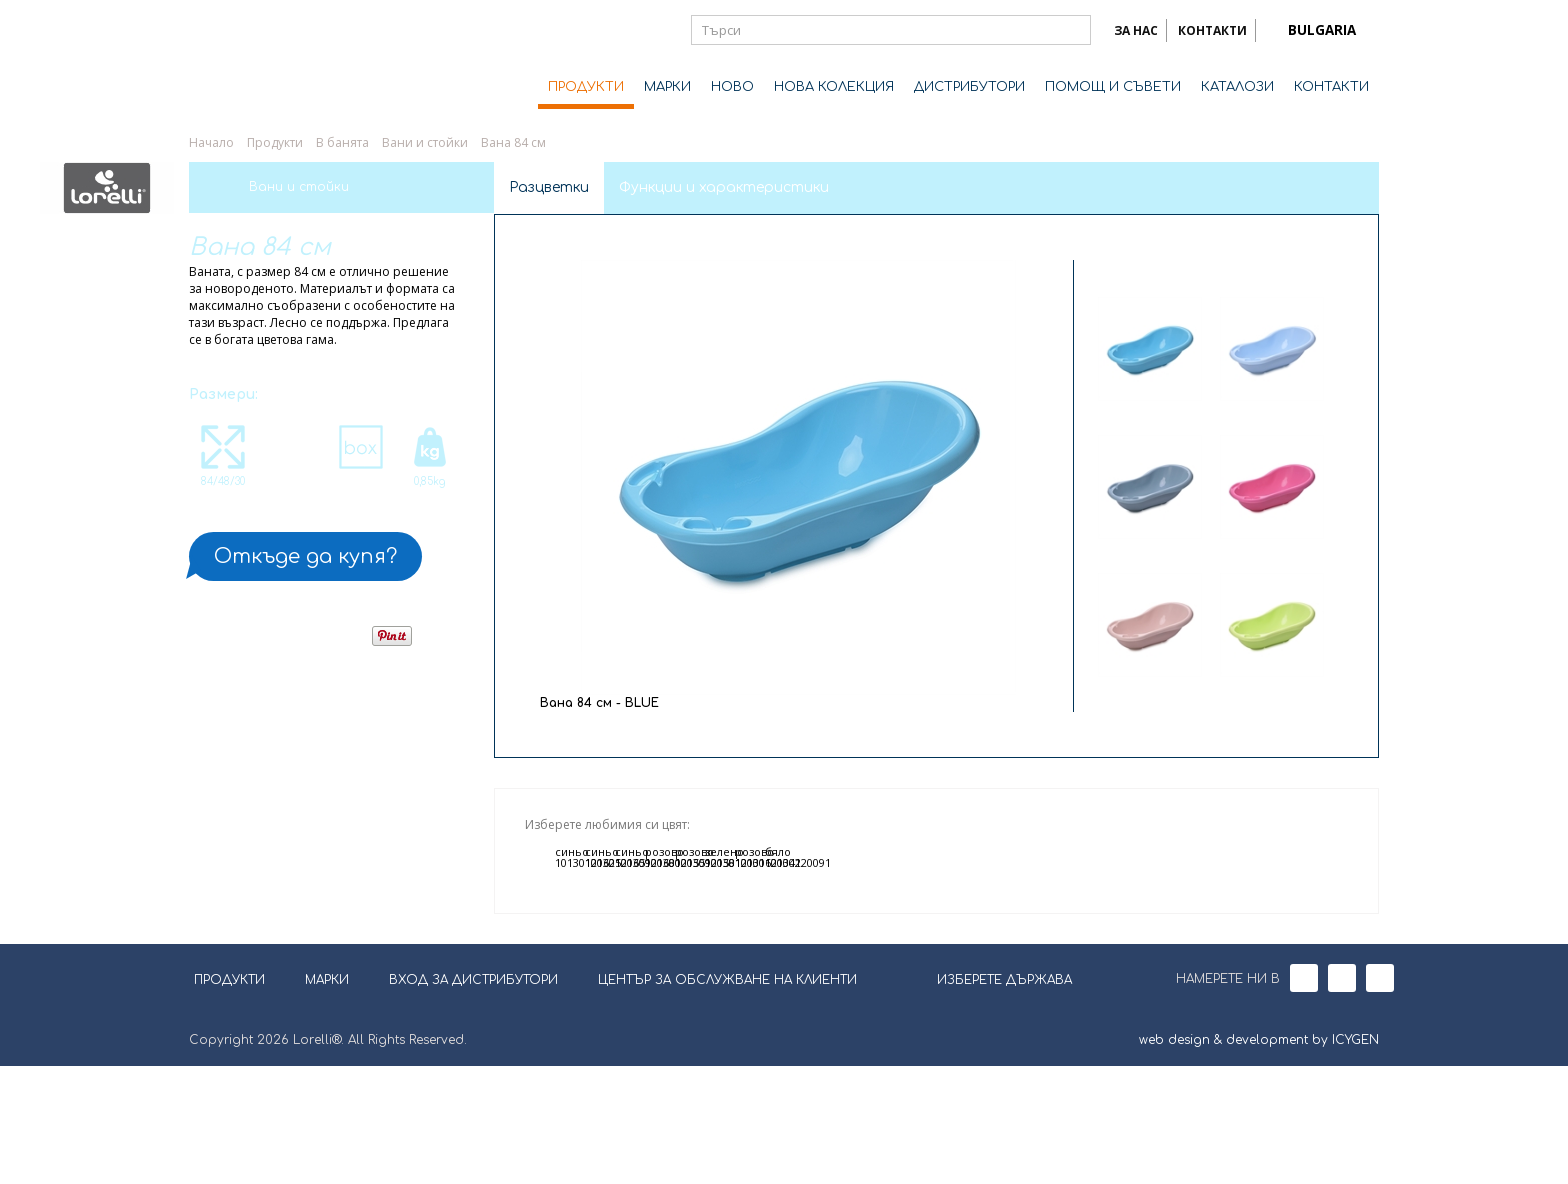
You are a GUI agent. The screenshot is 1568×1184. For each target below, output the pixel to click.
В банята (342, 142)
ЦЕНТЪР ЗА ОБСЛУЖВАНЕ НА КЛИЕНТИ (727, 1098)
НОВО (732, 87)
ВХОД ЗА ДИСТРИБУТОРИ (473, 1098)
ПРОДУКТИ (586, 87)
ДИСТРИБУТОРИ (969, 87)
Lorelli (269, 62)
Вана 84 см (513, 142)
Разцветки (549, 187)
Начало (211, 142)
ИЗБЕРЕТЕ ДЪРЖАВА (992, 1096)
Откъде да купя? (305, 556)
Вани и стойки (425, 142)
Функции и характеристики (724, 187)
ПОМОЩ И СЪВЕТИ (1113, 87)
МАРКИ (667, 87)
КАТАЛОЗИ (1237, 87)
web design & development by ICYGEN (1259, 1158)
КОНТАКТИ (1212, 30)
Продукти (275, 142)
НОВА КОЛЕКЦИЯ (834, 87)
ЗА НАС (1136, 30)
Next (1210, 691)
